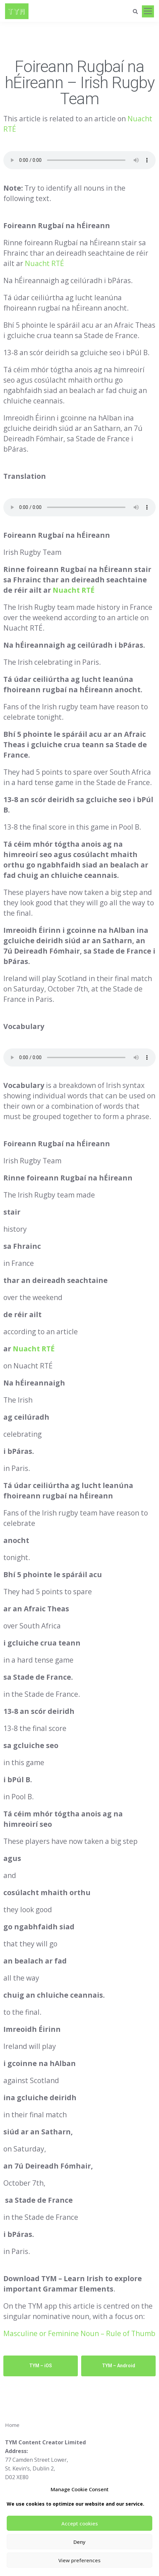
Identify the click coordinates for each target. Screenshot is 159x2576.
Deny (79, 2541)
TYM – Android (118, 2365)
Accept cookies (79, 2523)
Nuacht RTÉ (44, 263)
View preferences (79, 2560)
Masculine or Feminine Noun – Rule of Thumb (79, 2333)
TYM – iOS (40, 2365)
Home (12, 2425)
